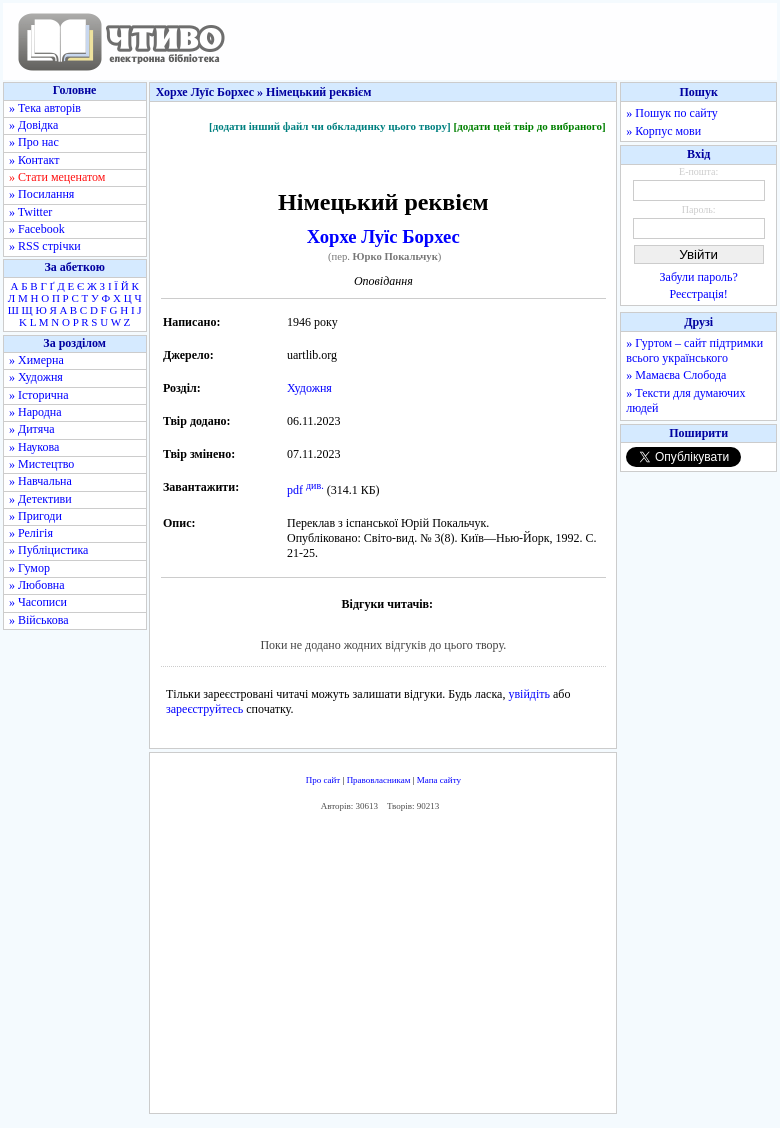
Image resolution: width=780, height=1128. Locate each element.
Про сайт (323, 780)
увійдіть (529, 694)
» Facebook (37, 229)
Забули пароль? (699, 277)
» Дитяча (32, 429)
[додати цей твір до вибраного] (529, 126)
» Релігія (31, 533)
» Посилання (41, 194)
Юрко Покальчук (395, 256)
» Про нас (34, 142)
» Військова (39, 620)
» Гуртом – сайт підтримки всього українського (694, 350)
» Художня (36, 377)
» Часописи (38, 602)
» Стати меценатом (57, 177)
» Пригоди (35, 516)
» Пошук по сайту (671, 113)
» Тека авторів (45, 108)
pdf (295, 490)
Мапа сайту (439, 780)
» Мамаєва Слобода (676, 375)
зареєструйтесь (204, 709)
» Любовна (37, 585)
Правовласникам (379, 780)
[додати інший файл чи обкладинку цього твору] (330, 126)
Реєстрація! (699, 294)
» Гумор (29, 568)
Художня (309, 388)
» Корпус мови (663, 131)
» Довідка (33, 125)
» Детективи (40, 499)
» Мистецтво (41, 464)
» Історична (39, 395)
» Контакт (34, 160)
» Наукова (34, 447)
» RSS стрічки (45, 246)
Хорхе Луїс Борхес (383, 236)
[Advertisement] (383, 968)
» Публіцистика (48, 550)
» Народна (35, 412)
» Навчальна (40, 481)
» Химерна (36, 360)
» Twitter (30, 212)
